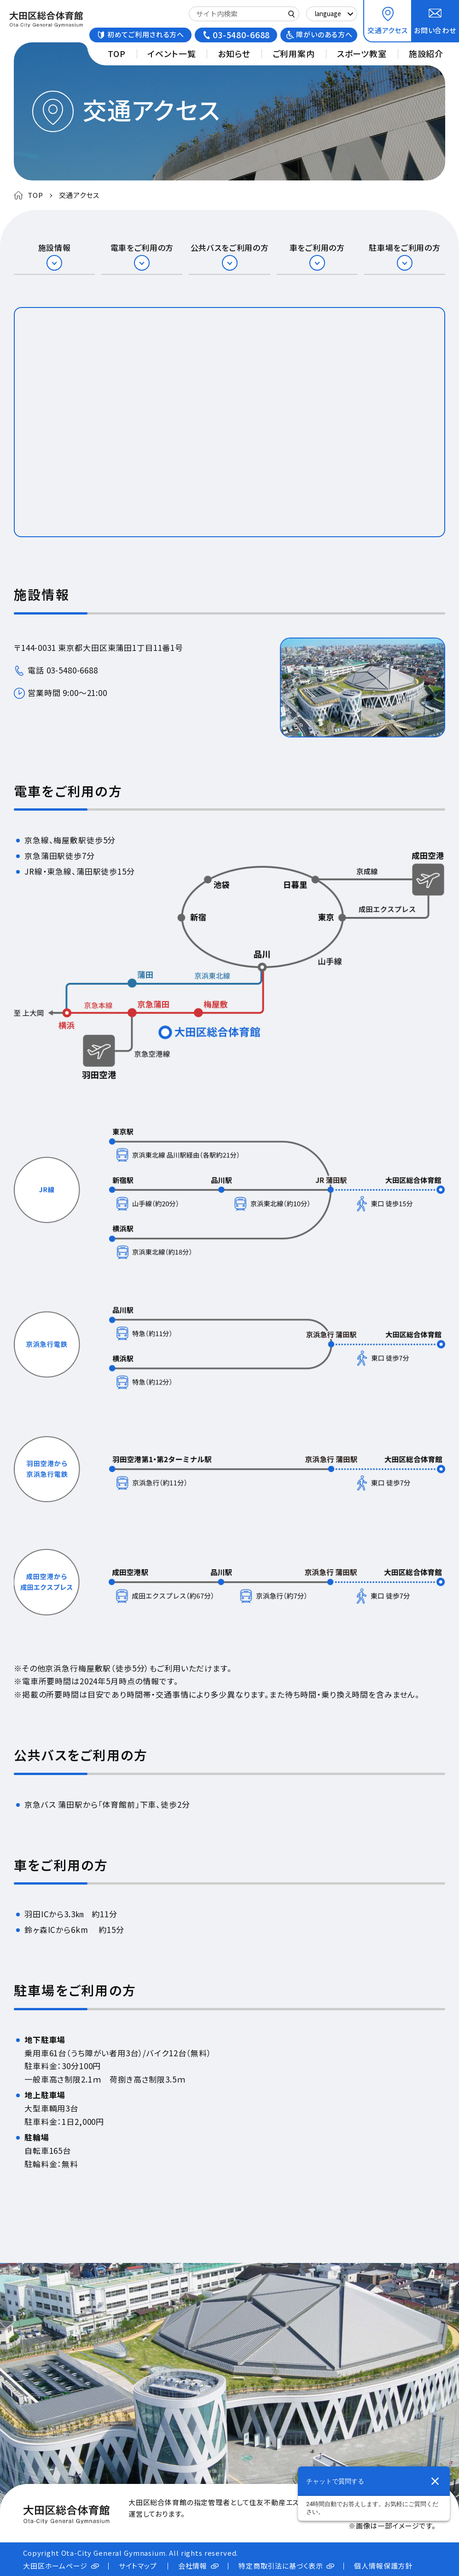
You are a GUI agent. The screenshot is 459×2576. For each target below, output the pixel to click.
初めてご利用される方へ (145, 34)
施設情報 (54, 247)
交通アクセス (387, 30)
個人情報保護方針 (383, 2565)
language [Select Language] (328, 13)
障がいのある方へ (324, 34)
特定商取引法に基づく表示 (280, 2565)
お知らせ (234, 53)
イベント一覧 (171, 53)
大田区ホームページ (55, 2565)
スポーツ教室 (362, 53)
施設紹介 (426, 53)
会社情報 (192, 2565)
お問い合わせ (435, 30)
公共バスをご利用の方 (230, 247)
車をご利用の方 (317, 247)
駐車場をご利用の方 (404, 247)
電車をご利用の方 (142, 247)
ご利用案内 (294, 53)
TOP (117, 53)
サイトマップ (138, 2565)
